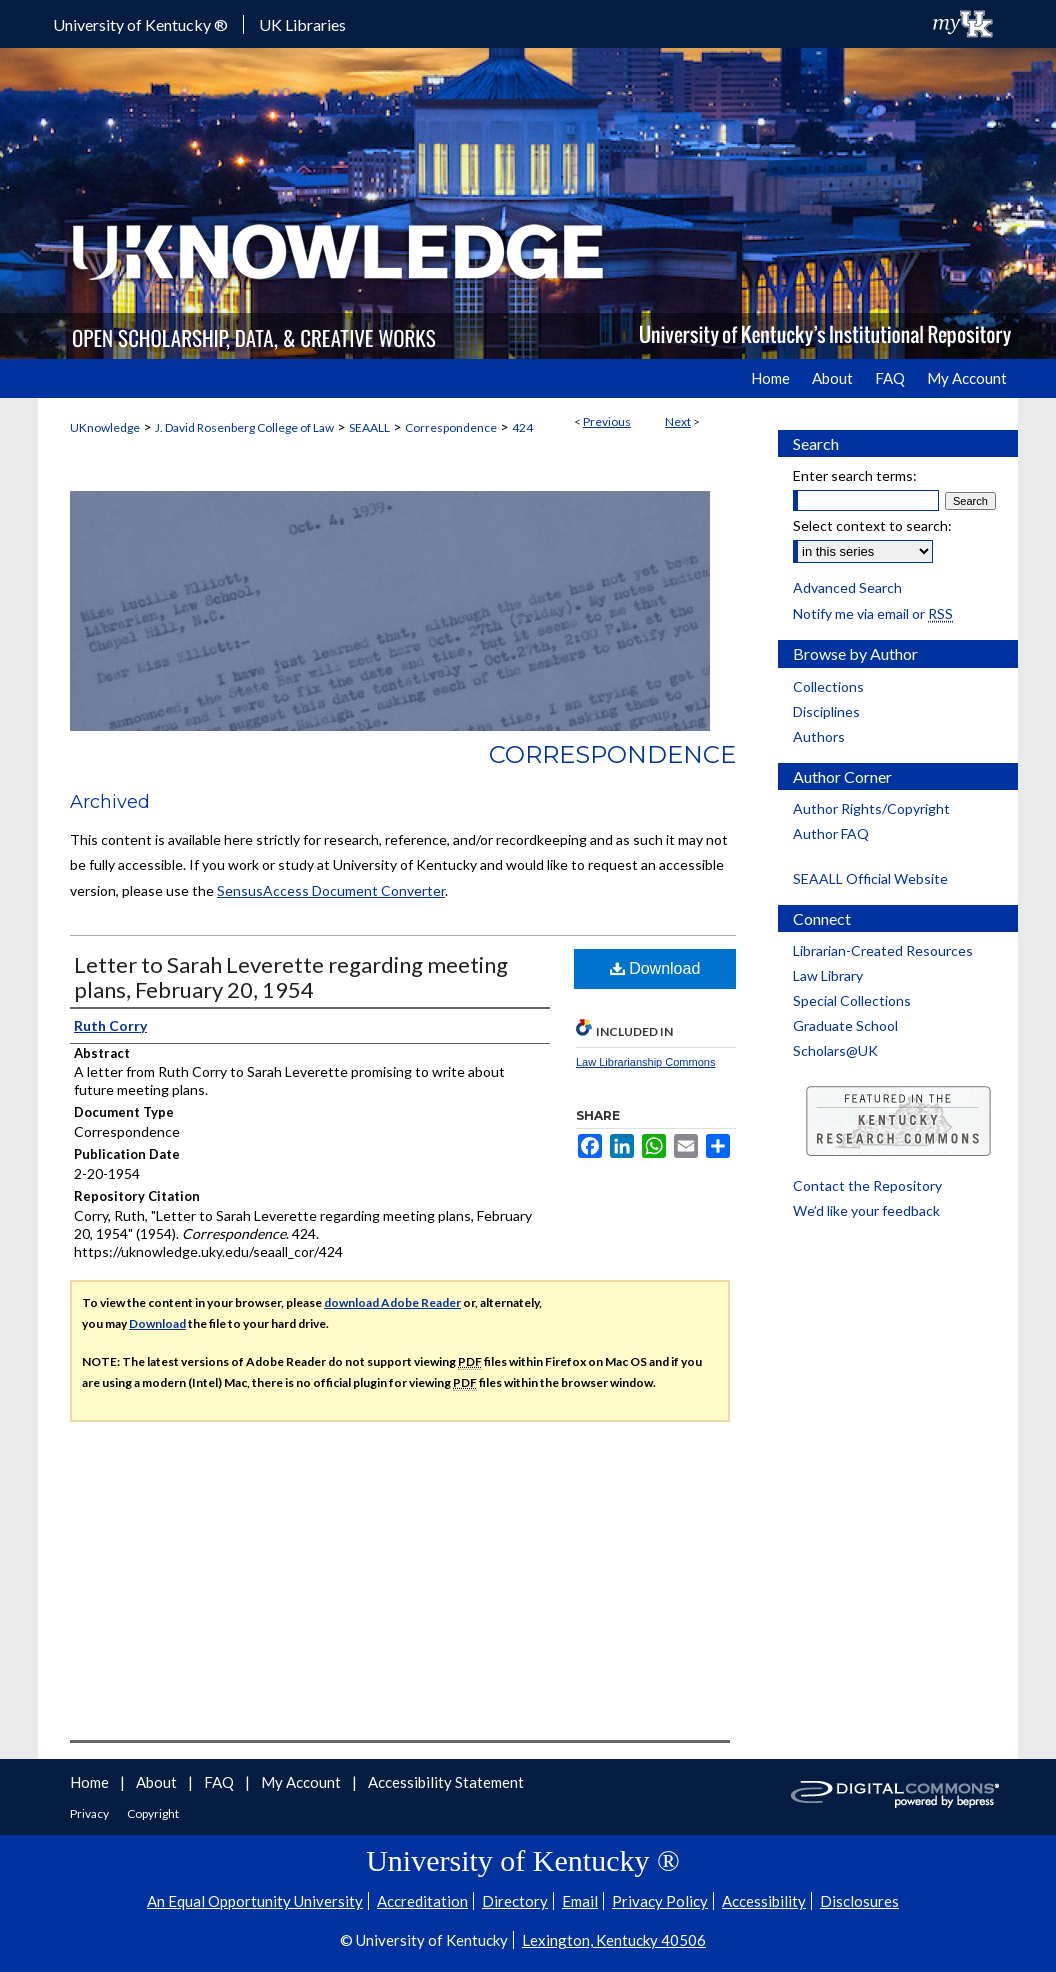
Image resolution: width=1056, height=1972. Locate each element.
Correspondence (451, 427)
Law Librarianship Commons (645, 1062)
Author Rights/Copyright (871, 808)
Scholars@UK (835, 1050)
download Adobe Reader (392, 1302)
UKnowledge (105, 427)
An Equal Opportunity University (255, 1901)
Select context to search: (872, 525)
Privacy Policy (660, 1901)
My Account (302, 1782)
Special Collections (852, 1000)
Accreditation (422, 1901)
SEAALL (369, 427)
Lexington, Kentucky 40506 (614, 1940)
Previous (607, 421)
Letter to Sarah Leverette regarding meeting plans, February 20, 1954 (291, 977)
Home (91, 1782)
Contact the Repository (867, 1185)
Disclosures (859, 1901)
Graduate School (845, 1025)
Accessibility (764, 1901)
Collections (828, 686)
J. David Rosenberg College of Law (244, 427)
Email (580, 1901)
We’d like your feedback (866, 1210)
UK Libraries (302, 24)
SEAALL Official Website (870, 878)
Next (678, 421)
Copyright (153, 1813)
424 (522, 427)
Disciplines (826, 711)
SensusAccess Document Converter (331, 890)
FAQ (220, 1782)
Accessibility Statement (446, 1782)
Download (655, 968)
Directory (515, 1901)
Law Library (828, 975)
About (158, 1782)
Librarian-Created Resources (883, 950)
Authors (819, 736)
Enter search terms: (855, 475)
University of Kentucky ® (140, 24)
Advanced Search (847, 587)
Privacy (90, 1813)
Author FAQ (831, 833)
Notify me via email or (873, 613)
